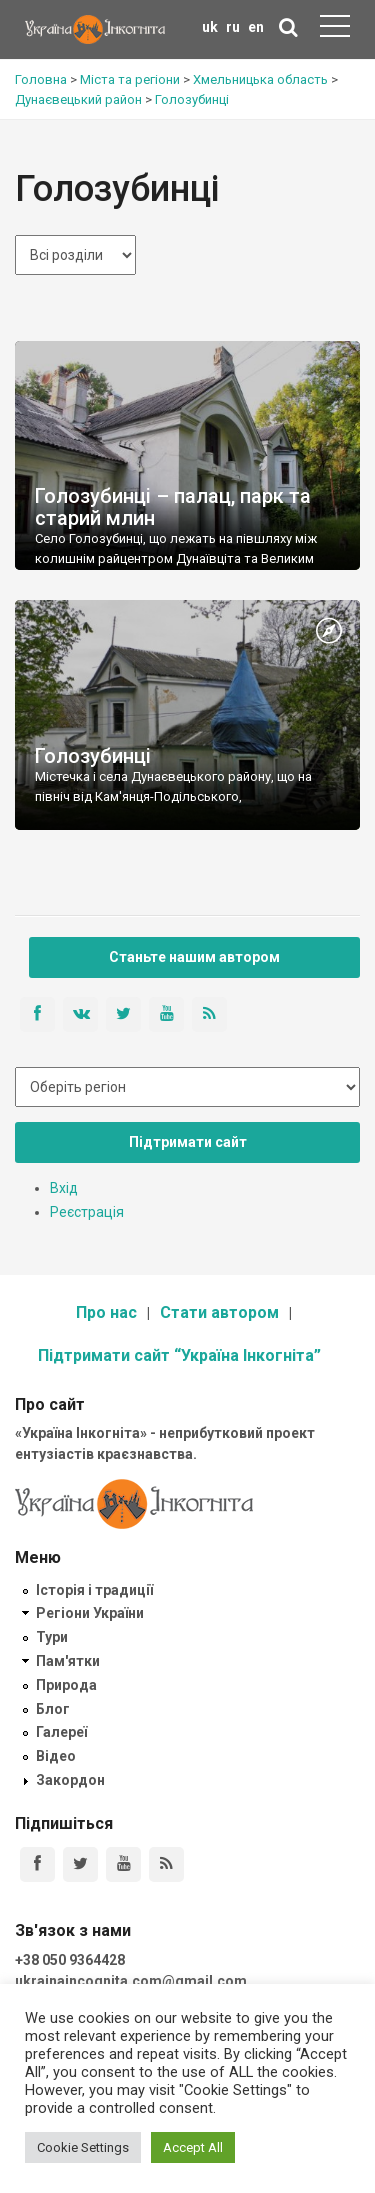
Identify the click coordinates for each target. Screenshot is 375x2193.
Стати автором (219, 1312)
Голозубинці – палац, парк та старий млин (173, 507)
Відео (56, 1756)
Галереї (61, 1732)
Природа (66, 1685)
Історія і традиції (94, 1590)
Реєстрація (87, 1212)
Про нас (106, 1312)
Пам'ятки (68, 1661)
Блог (53, 1709)
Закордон (70, 1780)
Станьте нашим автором (194, 957)
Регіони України (90, 1613)
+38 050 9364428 (70, 1960)
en (256, 27)
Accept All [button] (193, 2147)
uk (210, 27)
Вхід (64, 1188)
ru (233, 27)
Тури (52, 1637)
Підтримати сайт (188, 1142)
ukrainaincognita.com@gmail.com (131, 1981)
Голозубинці (93, 756)
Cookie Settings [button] (83, 2147)
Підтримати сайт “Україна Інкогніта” (179, 1355)
